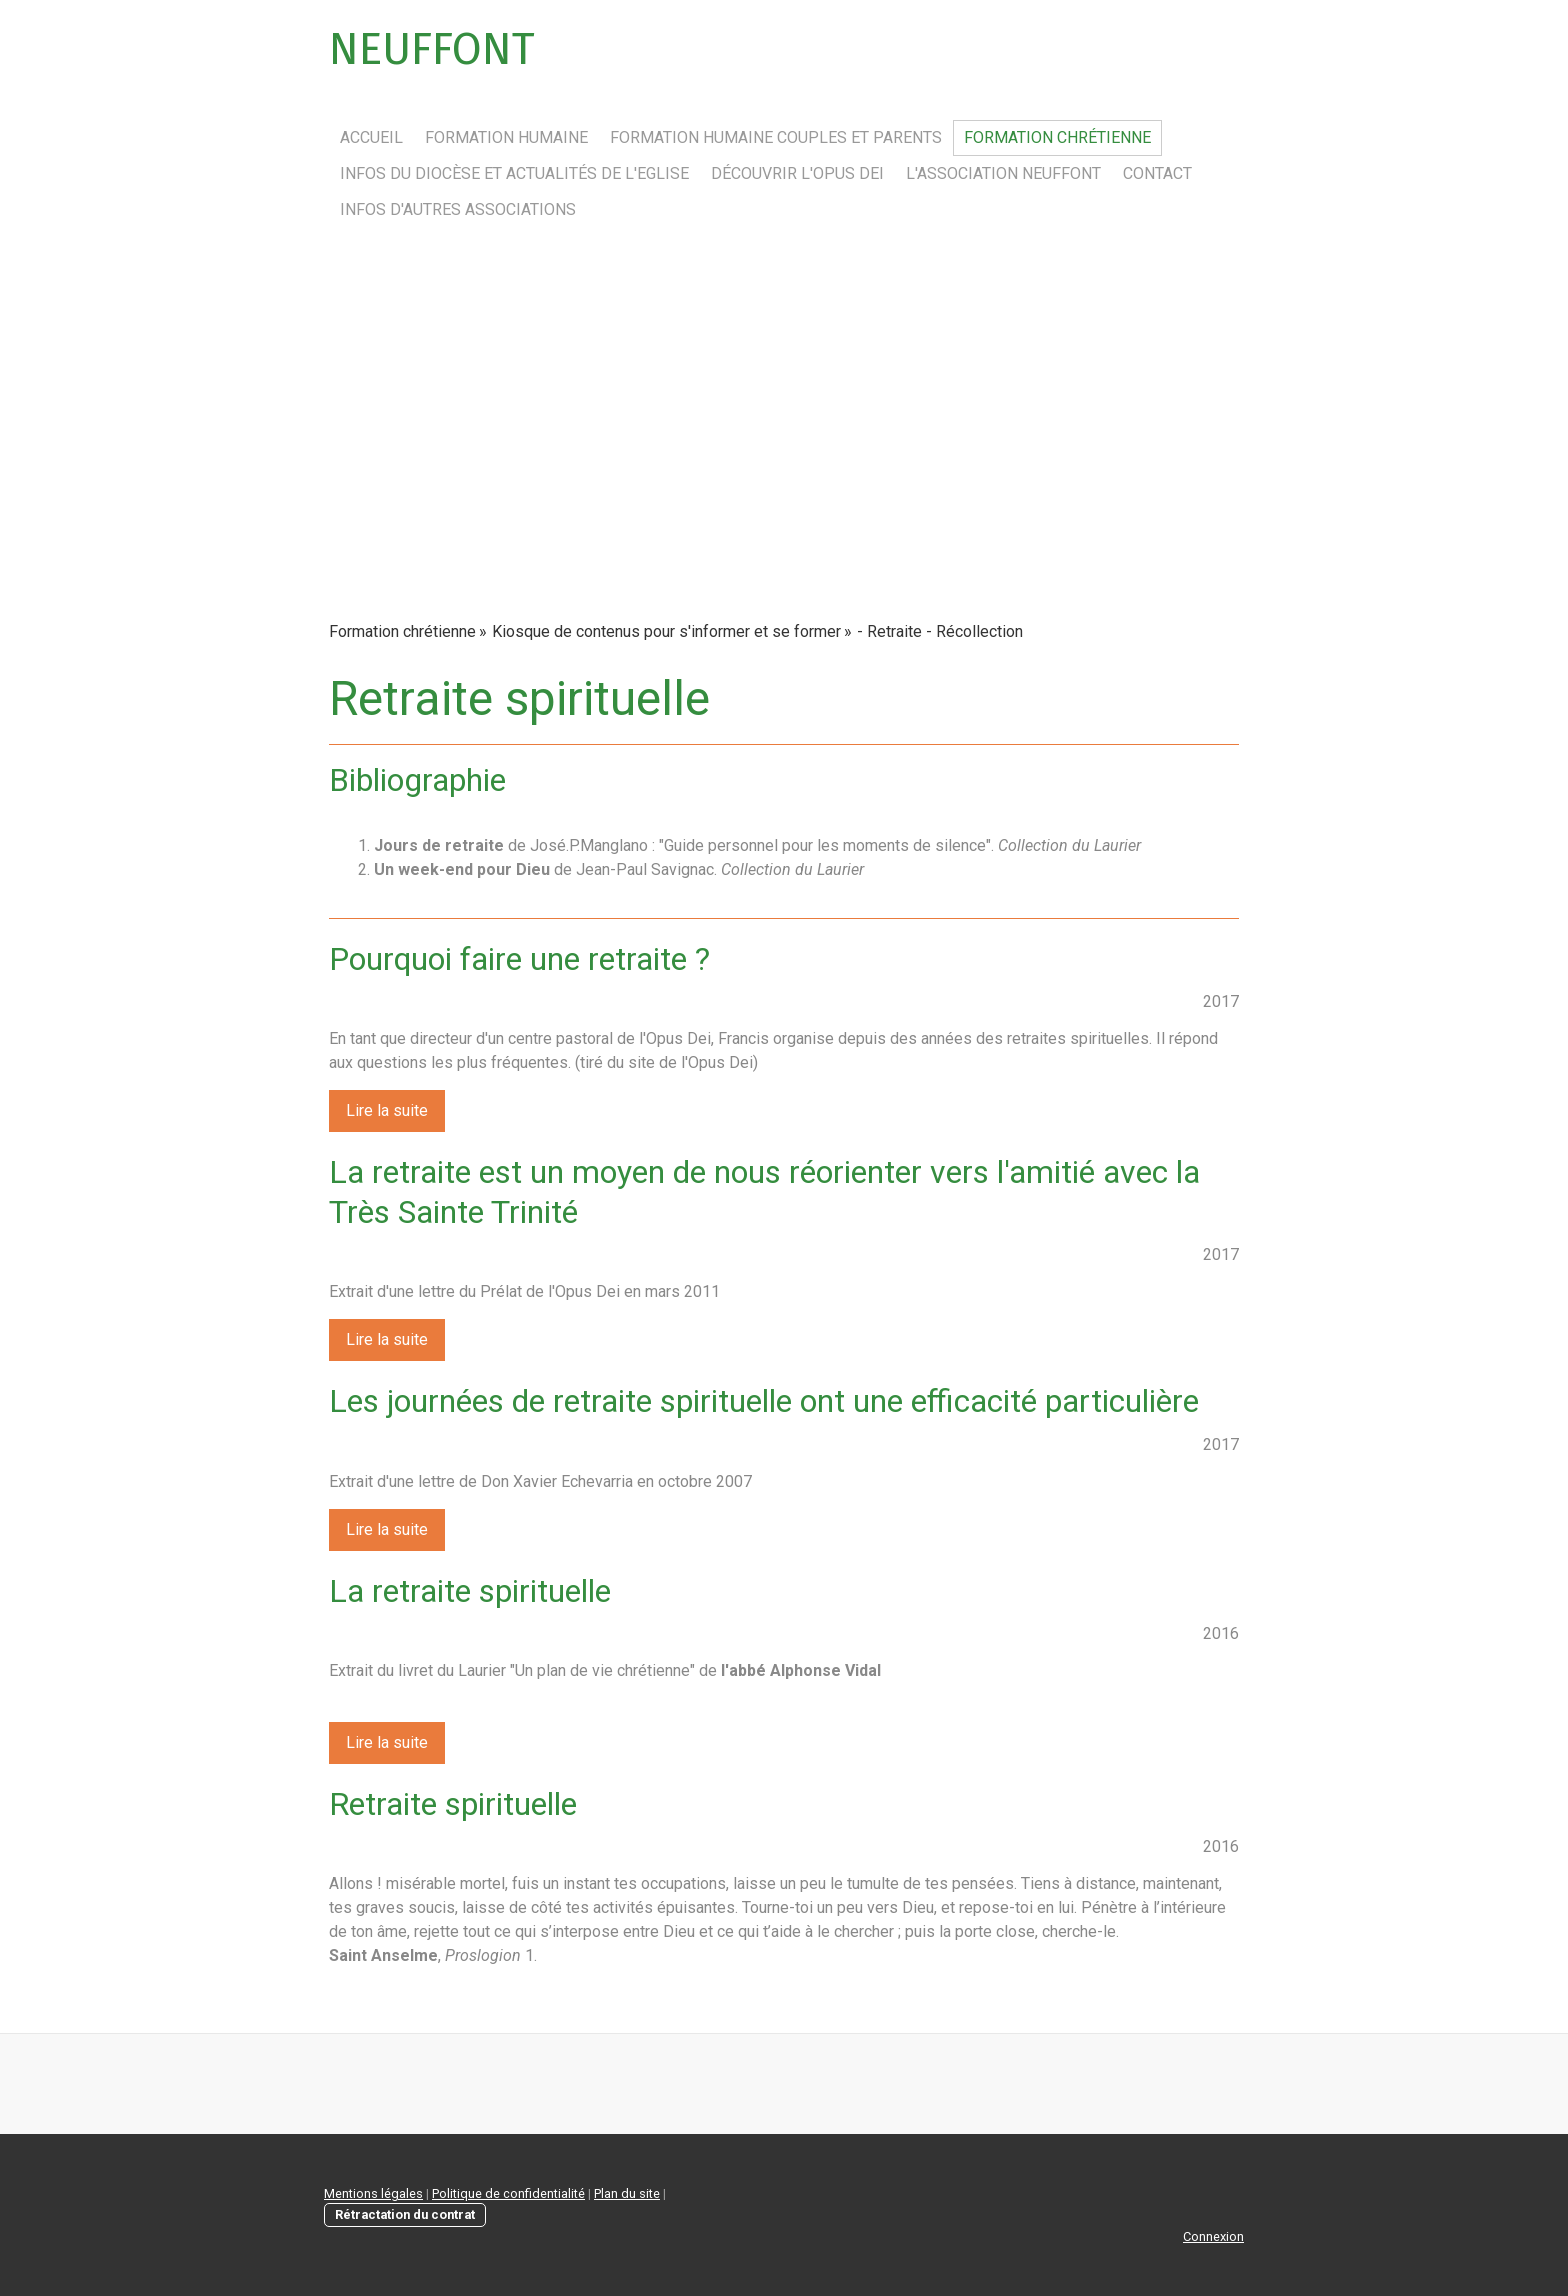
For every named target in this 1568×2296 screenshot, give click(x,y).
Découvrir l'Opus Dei (797, 173)
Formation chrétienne (1057, 137)
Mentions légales (373, 2193)
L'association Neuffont (1003, 173)
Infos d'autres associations (458, 209)
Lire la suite (387, 1110)
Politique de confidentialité (508, 2193)
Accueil (371, 137)
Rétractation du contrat (405, 2214)
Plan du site (627, 2193)
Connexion (1213, 2236)
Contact (1157, 173)
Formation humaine (506, 137)
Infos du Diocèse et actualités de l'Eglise (514, 173)
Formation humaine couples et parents (776, 137)
